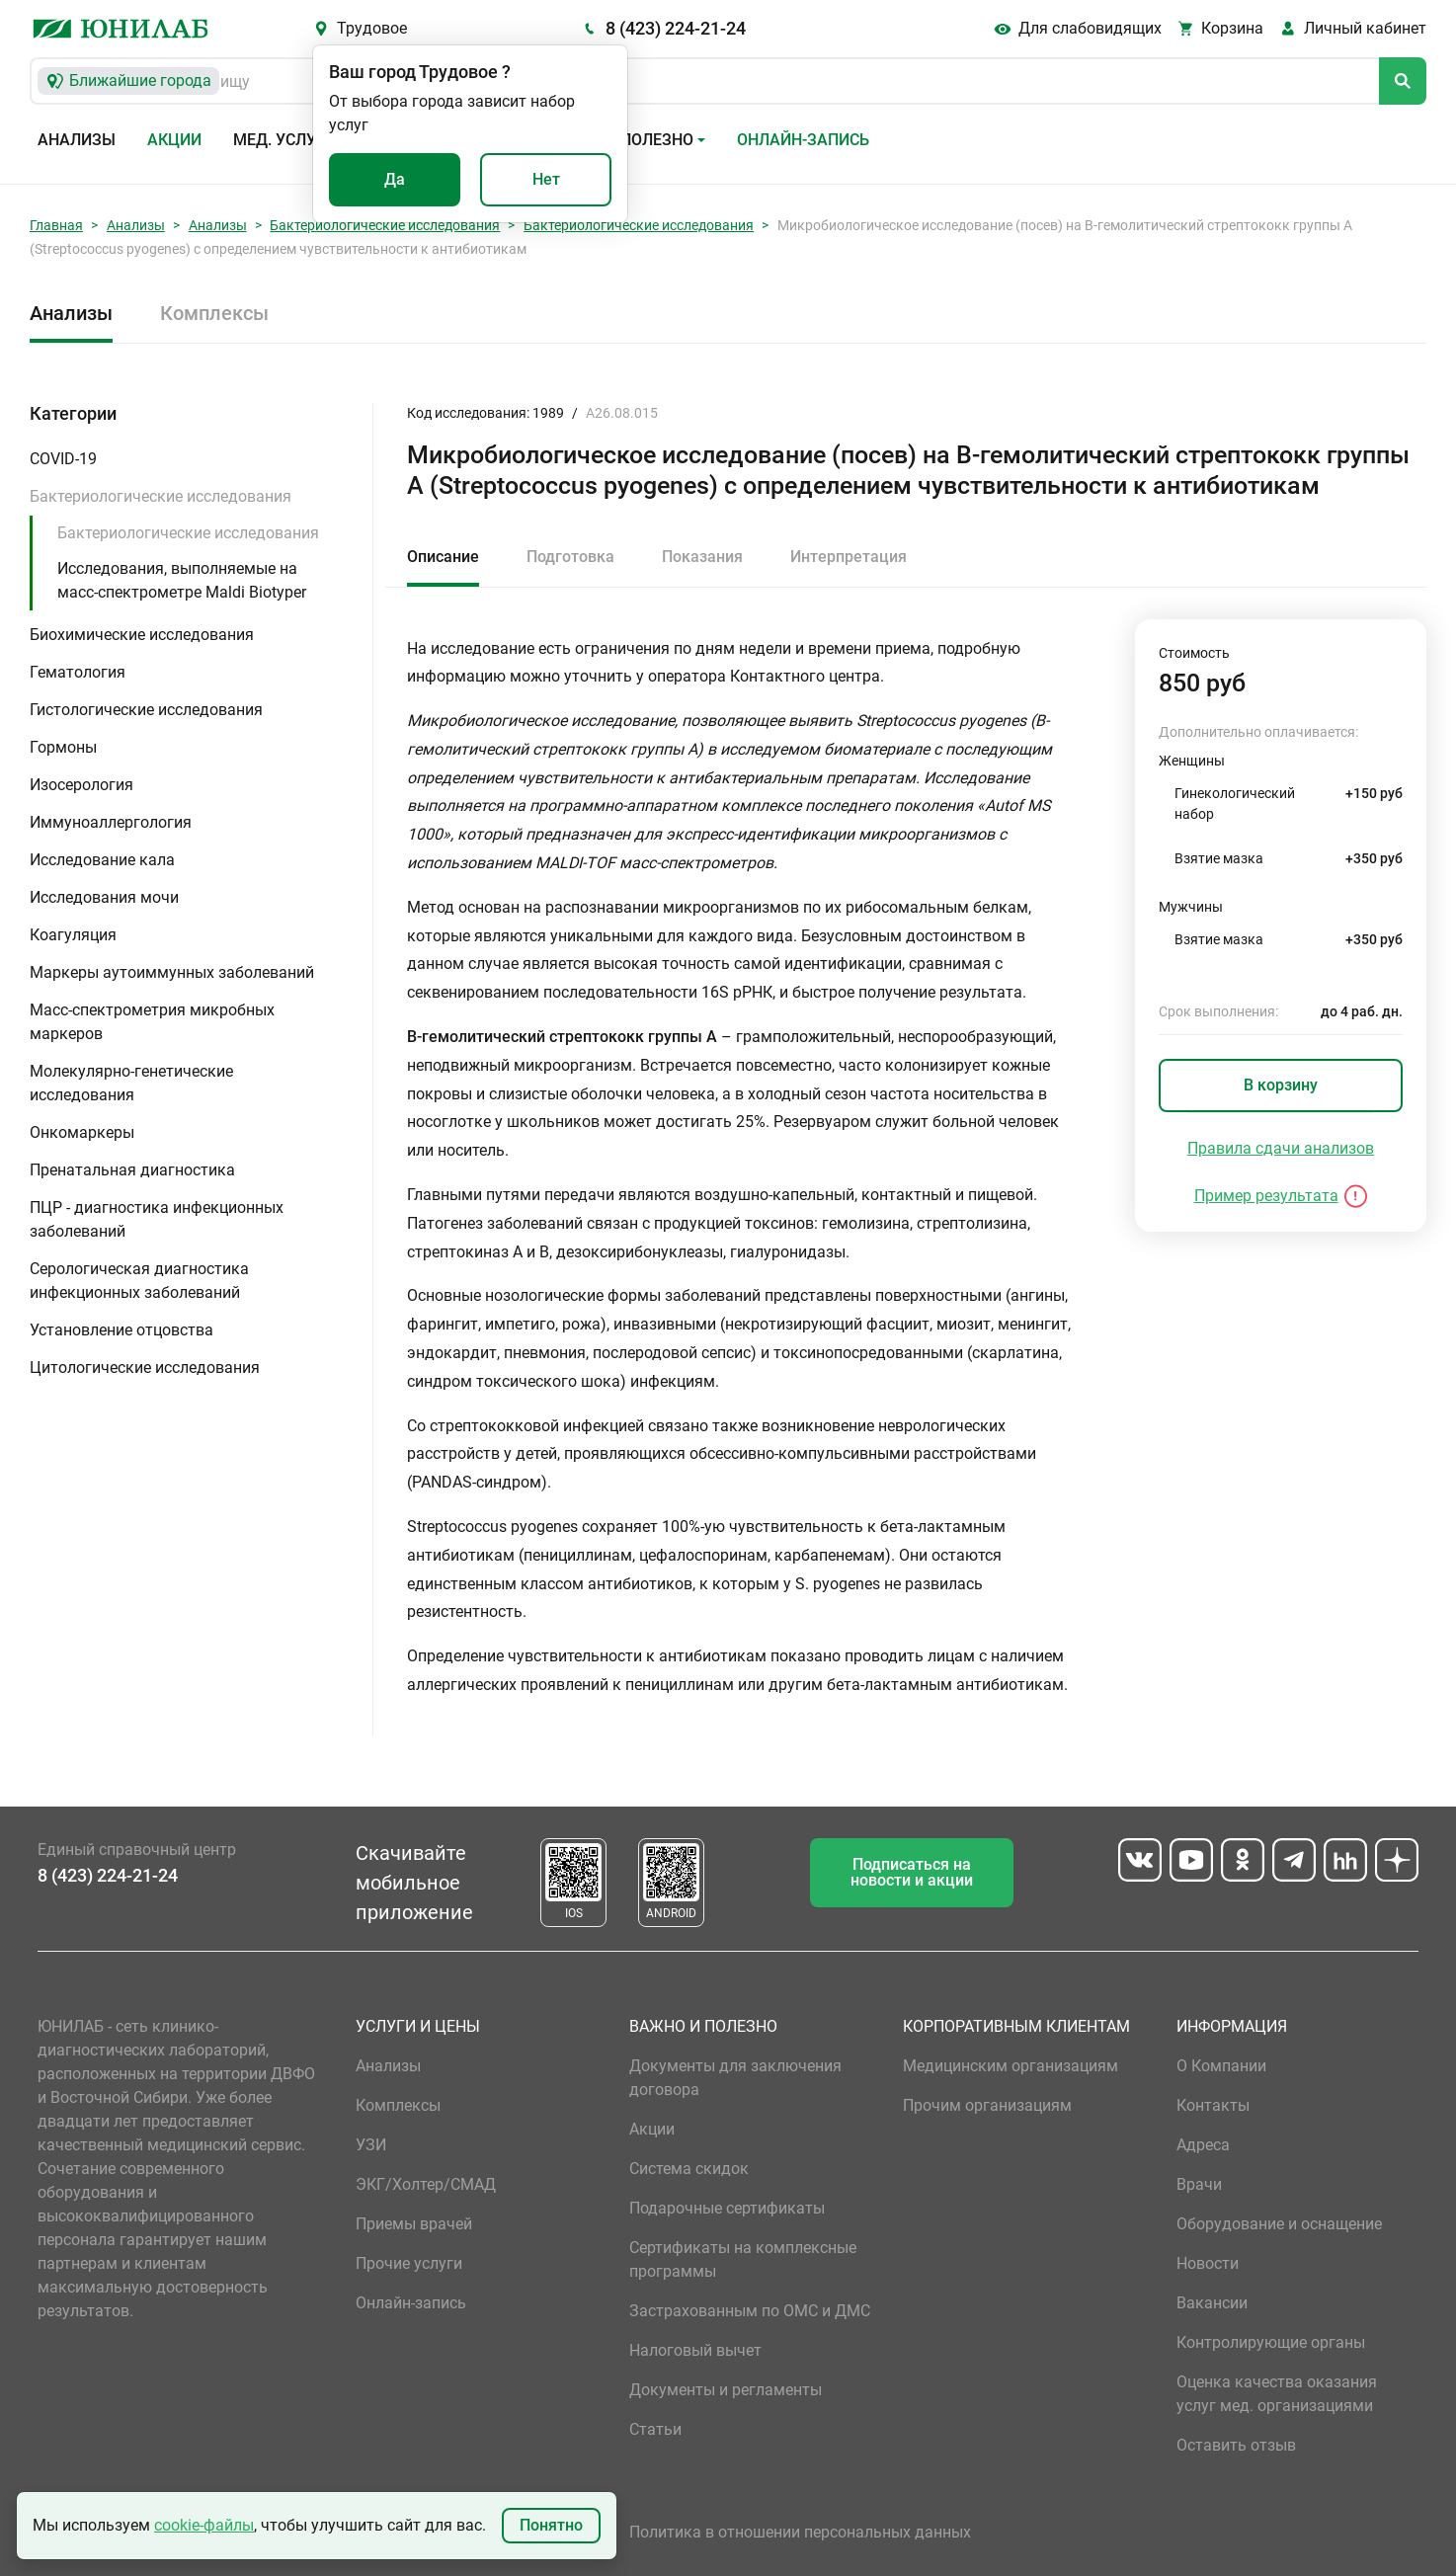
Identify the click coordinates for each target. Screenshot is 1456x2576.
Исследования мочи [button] (104, 897)
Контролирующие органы (1270, 2342)
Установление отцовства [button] (121, 1330)
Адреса (1203, 2144)
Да (394, 179)
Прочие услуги (409, 2263)
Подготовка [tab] (570, 556)
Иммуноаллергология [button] (111, 822)
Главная (56, 225)
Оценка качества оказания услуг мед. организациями (1276, 2394)
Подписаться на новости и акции (911, 1872)
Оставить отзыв (1236, 2445)
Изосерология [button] (81, 784)
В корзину (1281, 1085)
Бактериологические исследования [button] (160, 496)
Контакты (1213, 2105)
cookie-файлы (204, 2525)
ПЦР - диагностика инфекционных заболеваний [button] (156, 1219)
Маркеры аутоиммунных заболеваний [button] (172, 972)
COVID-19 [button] (63, 458)
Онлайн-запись (803, 139)
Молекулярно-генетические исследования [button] (131, 1083)
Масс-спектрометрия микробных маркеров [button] (152, 1022)
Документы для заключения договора (735, 2077)
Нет (546, 179)
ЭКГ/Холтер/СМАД (426, 2184)
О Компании (1221, 2065)
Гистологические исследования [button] (146, 709)
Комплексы (214, 313)
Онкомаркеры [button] (82, 1132)
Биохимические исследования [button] (142, 634)
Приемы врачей (414, 2223)
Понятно (551, 2525)
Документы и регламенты (725, 2389)
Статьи (655, 2429)
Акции (174, 139)
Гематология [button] (77, 672)
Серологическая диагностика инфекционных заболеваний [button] (139, 1280)
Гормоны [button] (63, 747)
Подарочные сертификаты (727, 2208)
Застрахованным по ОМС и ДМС (749, 2310)
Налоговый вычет (695, 2350)
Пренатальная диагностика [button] (132, 1170)
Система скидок (689, 2168)
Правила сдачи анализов (1280, 1148)
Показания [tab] (702, 556)
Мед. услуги (284, 139)
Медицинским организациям (1010, 2065)
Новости (1207, 2263)
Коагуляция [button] (73, 935)
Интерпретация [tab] (848, 556)
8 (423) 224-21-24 (676, 28)
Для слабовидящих (1090, 28)
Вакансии (1212, 2303)
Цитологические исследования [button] (145, 1367)
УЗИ (371, 2144)
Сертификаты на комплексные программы (742, 2259)
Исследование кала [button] (102, 859)
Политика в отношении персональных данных (800, 2532)
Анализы (77, 139)
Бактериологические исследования (385, 225)
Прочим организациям (987, 2105)
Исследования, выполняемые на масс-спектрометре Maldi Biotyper (181, 580)
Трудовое (372, 28)
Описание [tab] (443, 556)
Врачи (1199, 2184)
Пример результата (1266, 1195)
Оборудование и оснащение (1279, 2223)
